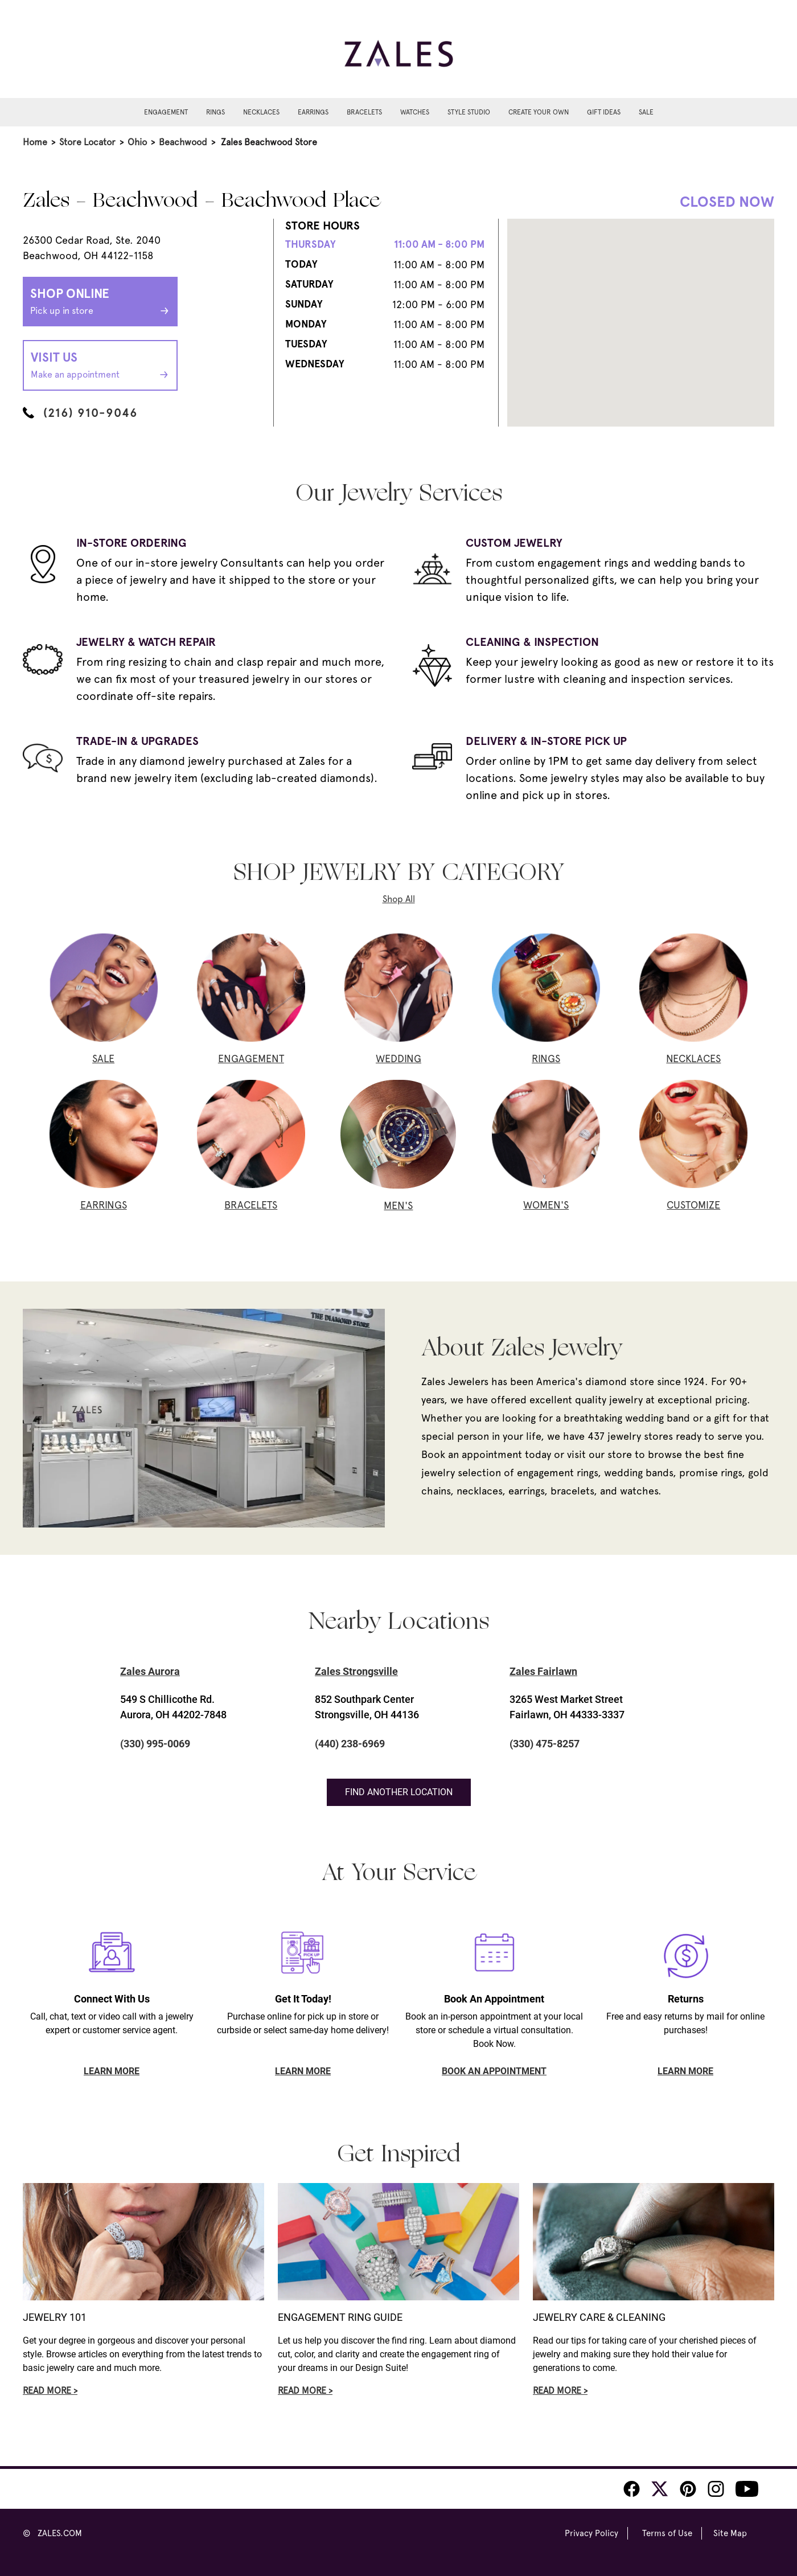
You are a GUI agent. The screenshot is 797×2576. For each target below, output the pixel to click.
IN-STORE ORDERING (131, 543)
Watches (414, 112)
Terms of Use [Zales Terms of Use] (667, 2533)
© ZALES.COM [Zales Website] (52, 2533)
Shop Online (100, 302)
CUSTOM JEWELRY (514, 543)
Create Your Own (538, 112)
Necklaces (261, 112)
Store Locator (87, 142)
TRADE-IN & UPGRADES (137, 741)
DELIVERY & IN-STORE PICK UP (546, 741)
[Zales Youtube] (747, 2489)
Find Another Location (399, 1792)
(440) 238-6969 (350, 1744)
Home (35, 142)
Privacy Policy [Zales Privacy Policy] (591, 2533)
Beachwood (183, 142)
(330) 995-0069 (155, 1744)
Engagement (166, 112)
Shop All (399, 899)
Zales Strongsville (356, 1671)
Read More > (50, 2390)
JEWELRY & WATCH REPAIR (146, 642)
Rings (215, 112)
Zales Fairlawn (543, 1671)
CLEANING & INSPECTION (532, 642)
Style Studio (468, 112)
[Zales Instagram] (716, 2489)
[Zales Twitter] (660, 2488)
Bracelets (364, 112)
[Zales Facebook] (631, 2489)
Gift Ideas (604, 112)
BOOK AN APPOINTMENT (494, 2071)
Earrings (313, 112)
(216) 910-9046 (80, 412)
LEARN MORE (111, 2071)
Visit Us (100, 366)
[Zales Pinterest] (688, 2489)
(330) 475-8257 (545, 1744)
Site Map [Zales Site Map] (730, 2533)
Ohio (137, 142)
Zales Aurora (150, 1671)
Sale (646, 112)
